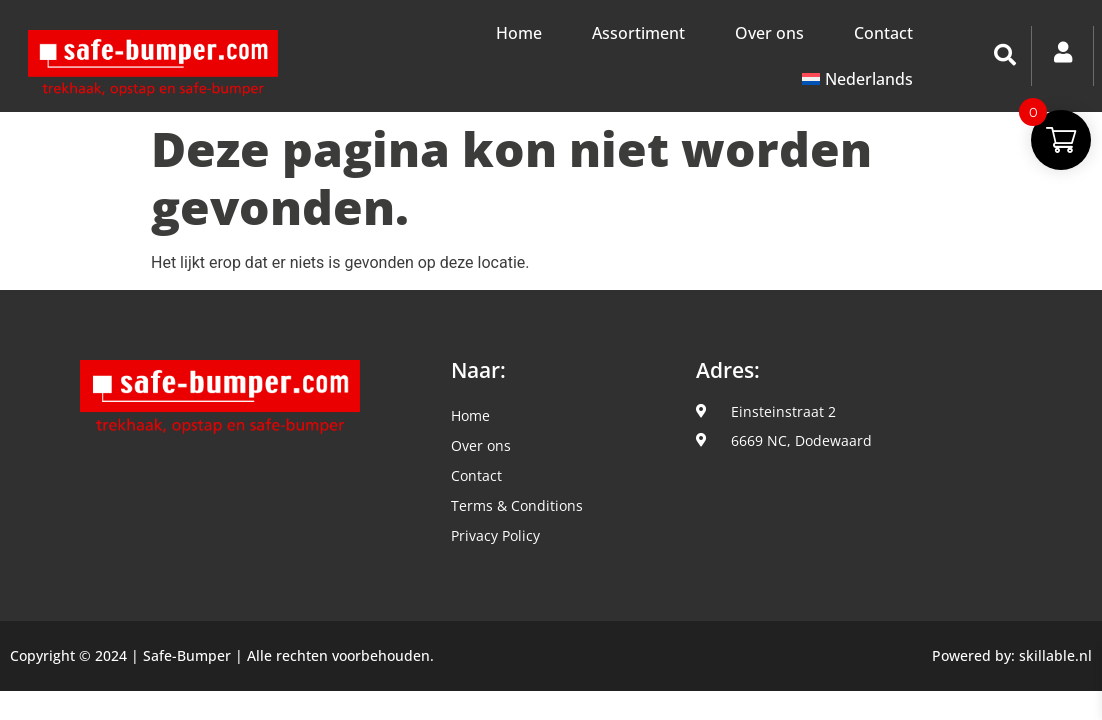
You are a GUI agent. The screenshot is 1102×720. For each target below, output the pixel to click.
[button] (1005, 55)
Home (519, 33)
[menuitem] (857, 79)
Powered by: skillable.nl (1012, 655)
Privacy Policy (495, 535)
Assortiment (638, 33)
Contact (883, 33)
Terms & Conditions (517, 505)
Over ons (769, 33)
